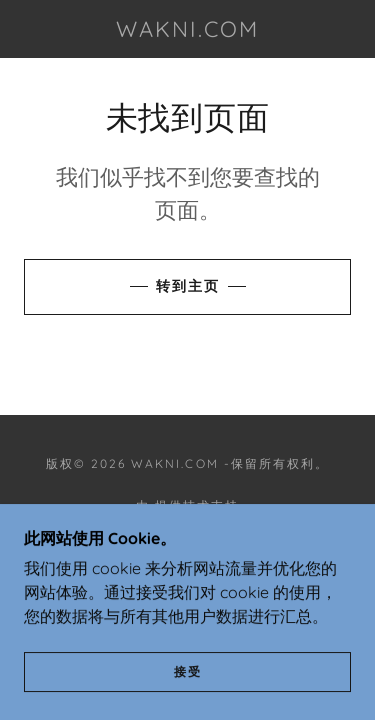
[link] (188, 29)
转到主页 (188, 286)
